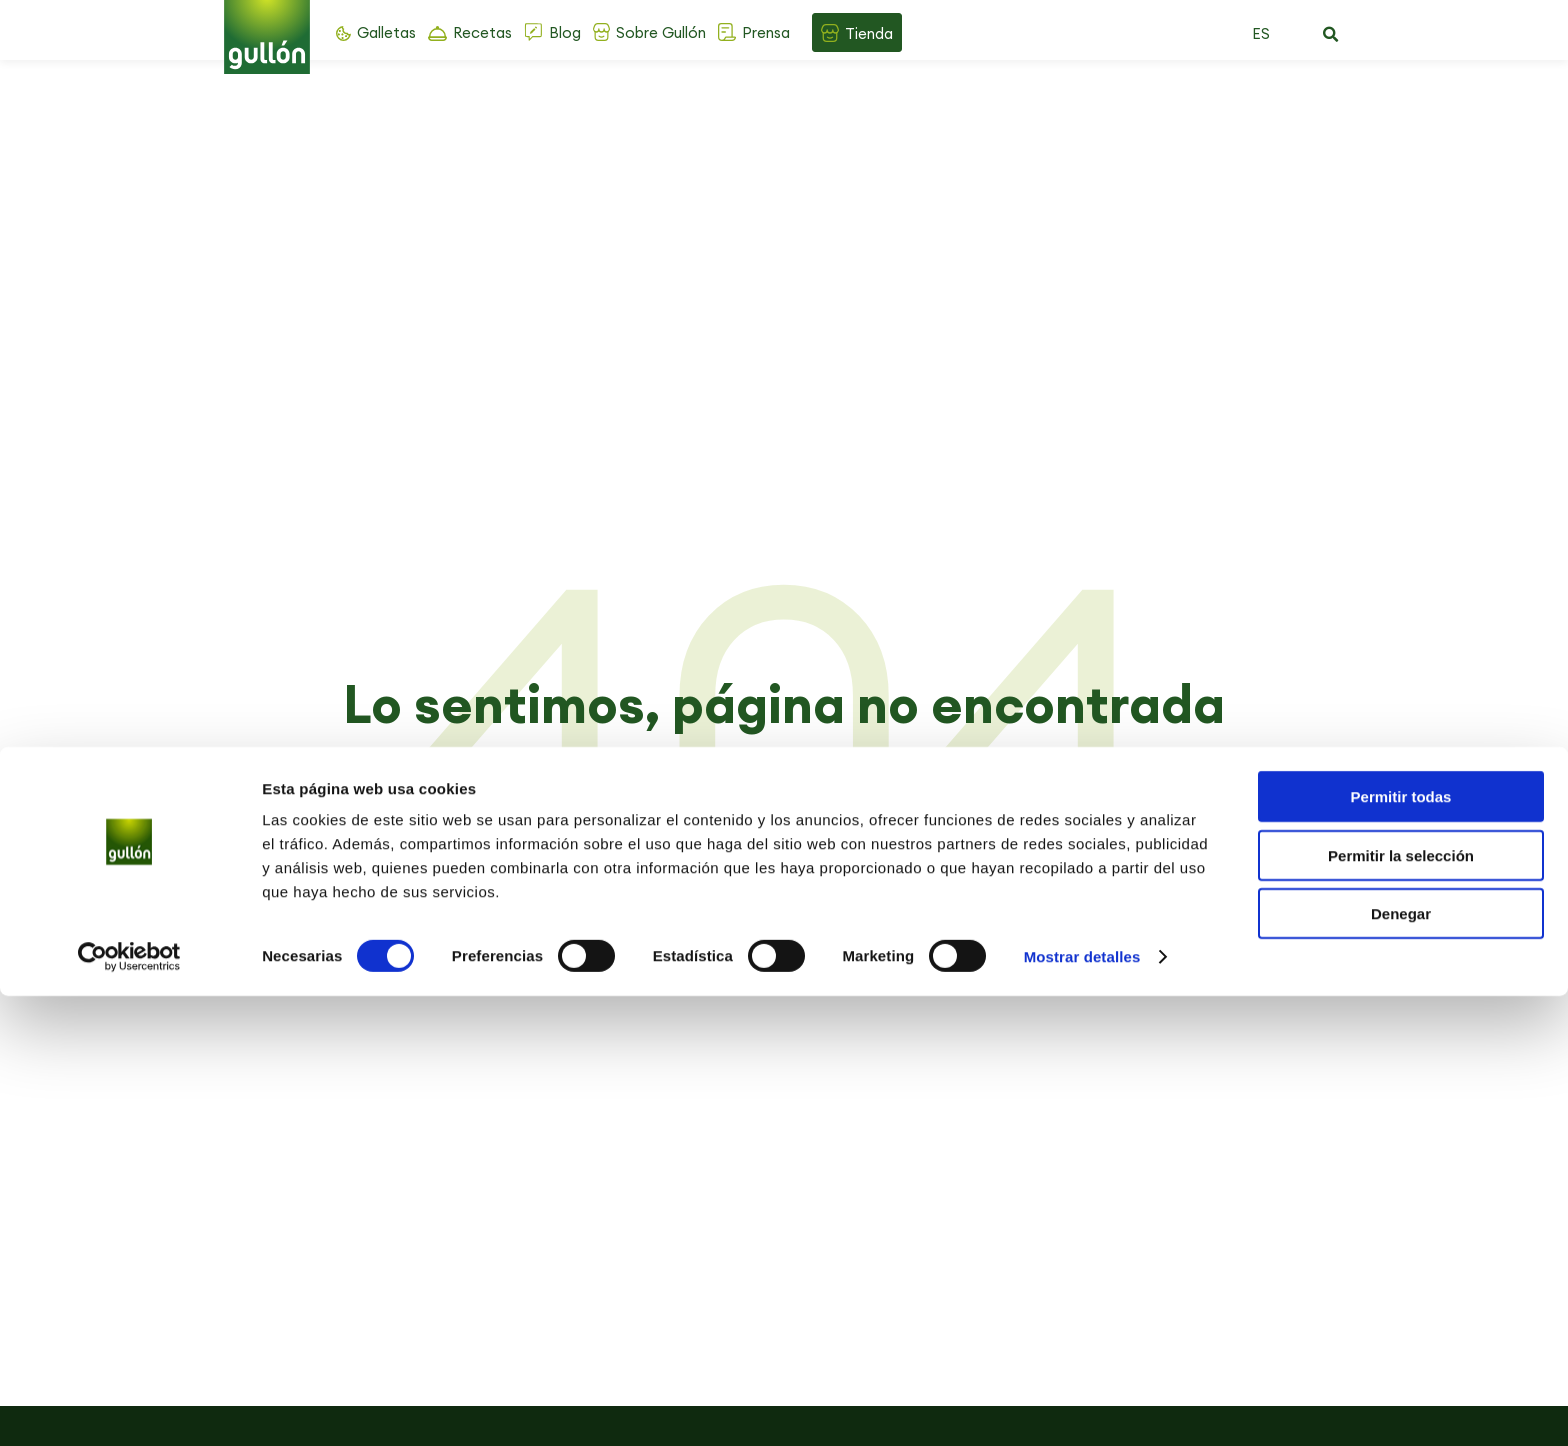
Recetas (482, 32)
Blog (565, 32)
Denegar (1401, 1363)
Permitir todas (1401, 1246)
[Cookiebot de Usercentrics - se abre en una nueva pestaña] (129, 1407)
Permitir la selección (1401, 1305)
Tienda (869, 33)
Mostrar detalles (1082, 1406)
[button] (1330, 35)
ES (1261, 33)
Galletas (386, 32)
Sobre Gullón (661, 32)
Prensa (766, 32)
